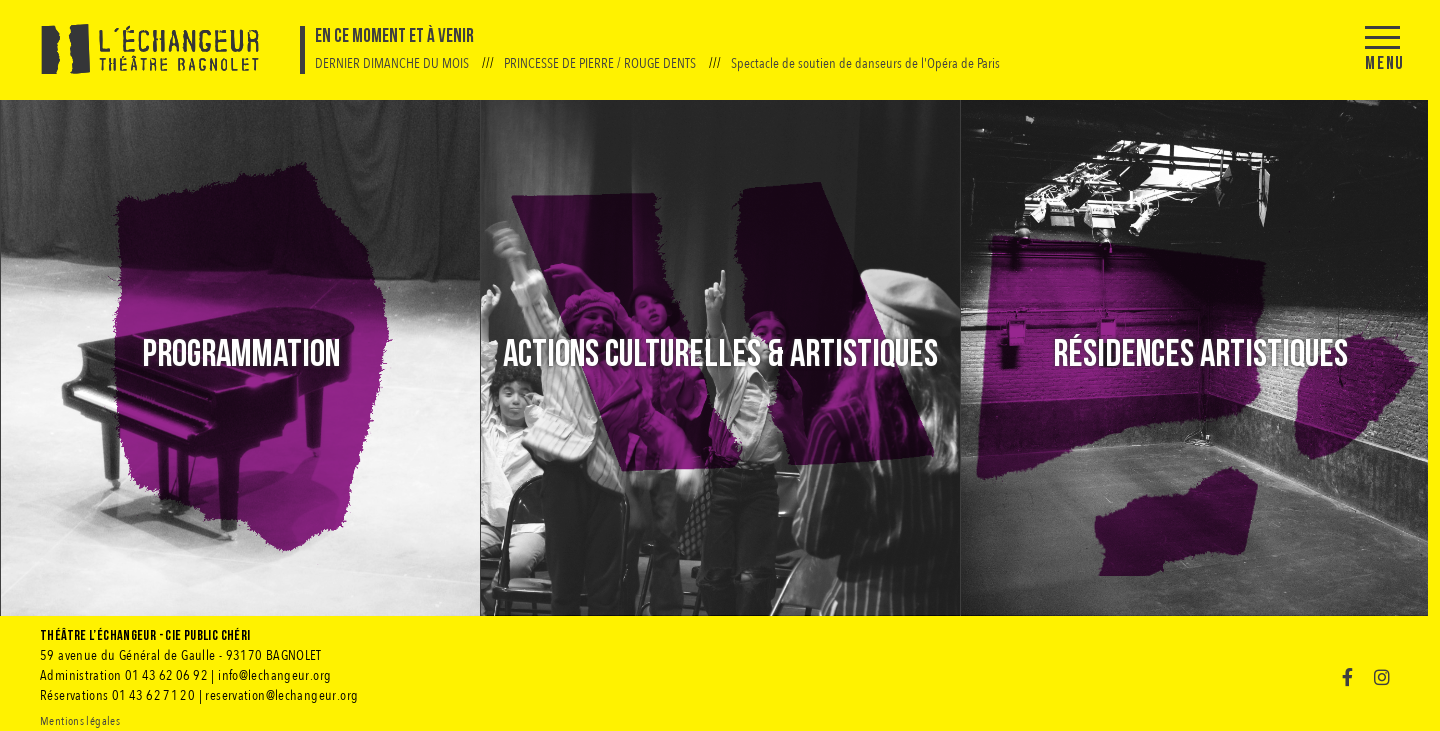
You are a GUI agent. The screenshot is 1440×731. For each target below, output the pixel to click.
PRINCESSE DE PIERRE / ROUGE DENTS (601, 63)
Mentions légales (80, 721)
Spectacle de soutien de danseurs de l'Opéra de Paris (865, 63)
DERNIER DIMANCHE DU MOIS (393, 63)
